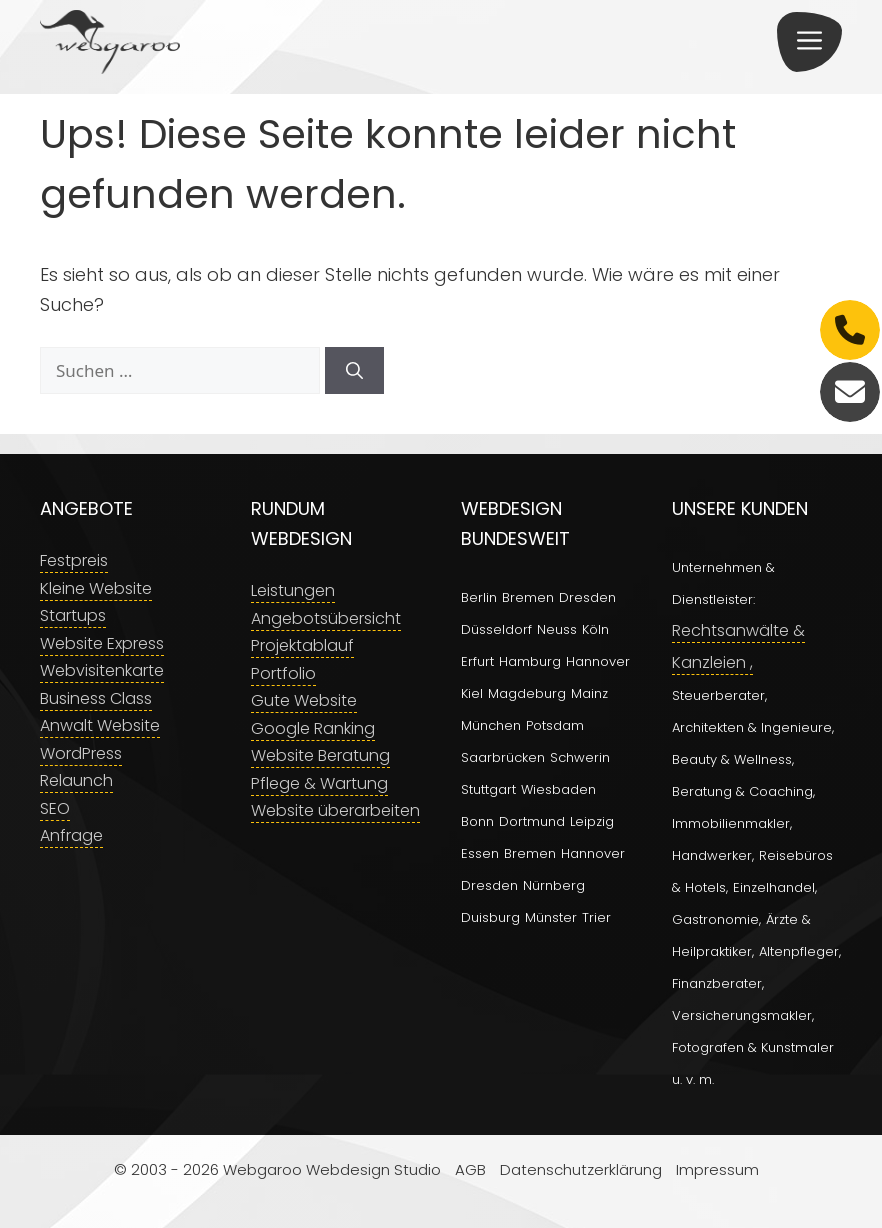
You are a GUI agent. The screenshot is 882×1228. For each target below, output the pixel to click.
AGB (470, 1169)
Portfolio (283, 673)
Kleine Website (96, 588)
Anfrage (71, 835)
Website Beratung (320, 755)
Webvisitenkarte (102, 670)
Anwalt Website (100, 725)
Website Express (102, 643)
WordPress (81, 753)
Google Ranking (313, 728)
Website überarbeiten (335, 810)
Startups (73, 615)
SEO (55, 808)
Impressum (717, 1169)
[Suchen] (354, 371)
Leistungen (293, 590)
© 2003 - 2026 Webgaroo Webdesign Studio (277, 1169)
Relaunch (76, 780)
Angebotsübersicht (326, 618)
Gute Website (304, 700)
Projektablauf (302, 645)
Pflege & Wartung (319, 783)
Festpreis (74, 560)
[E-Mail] (850, 392)
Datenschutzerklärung (581, 1169)
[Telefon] (850, 330)
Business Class (96, 698)
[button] (809, 42)
